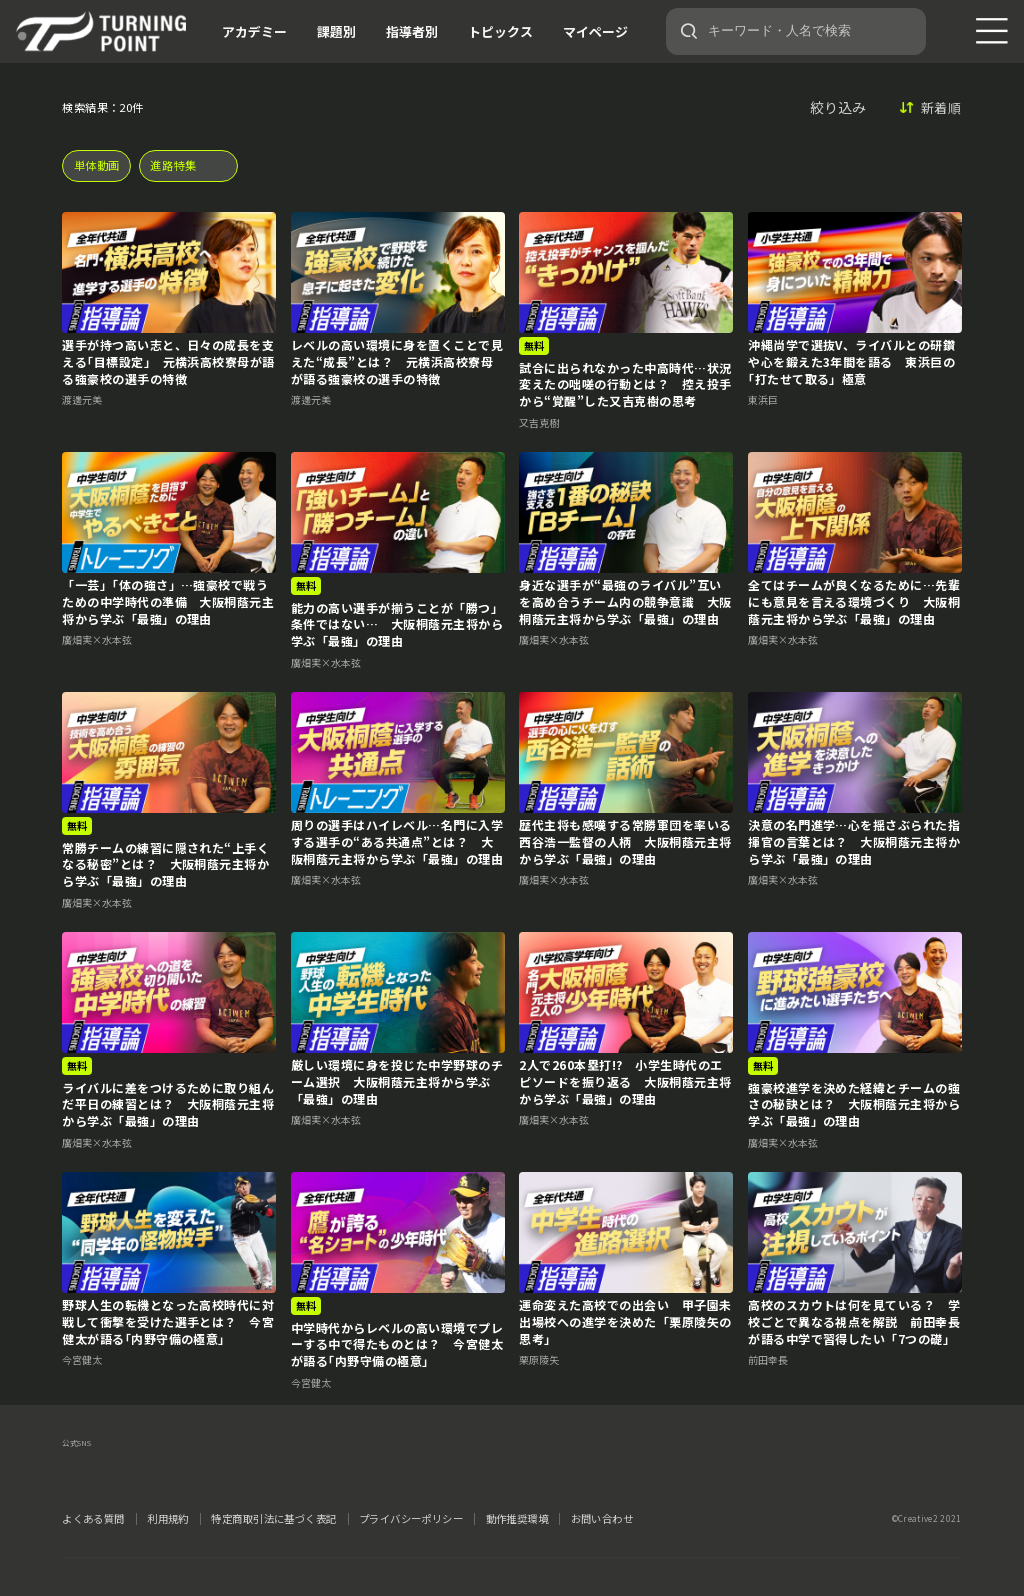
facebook (113, 1469)
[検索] (689, 31)
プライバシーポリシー (411, 1518)
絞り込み (838, 107)
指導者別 (412, 31)
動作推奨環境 (517, 1518)
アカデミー (254, 31)
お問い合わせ (602, 1518)
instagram (152, 1469)
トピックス (500, 31)
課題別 (336, 31)
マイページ (595, 31)
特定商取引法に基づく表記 (273, 1518)
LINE (191, 1469)
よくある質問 (93, 1518)
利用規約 (168, 1518)
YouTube (230, 1469)
